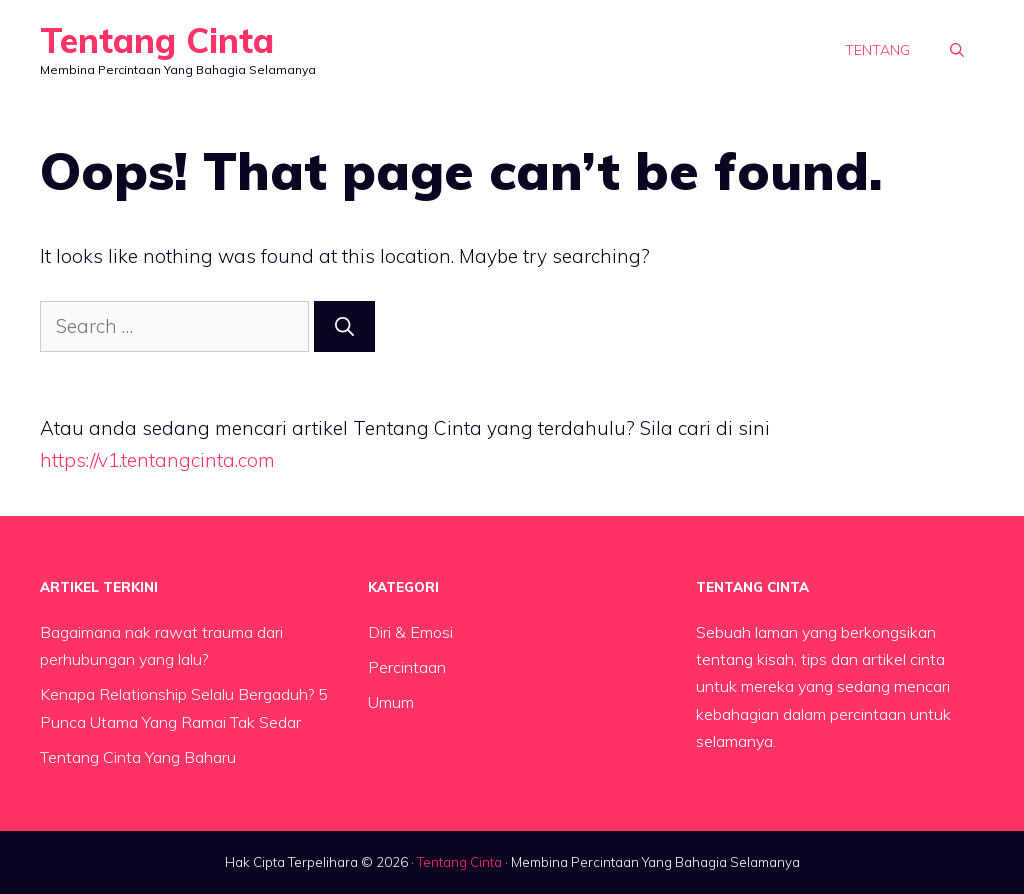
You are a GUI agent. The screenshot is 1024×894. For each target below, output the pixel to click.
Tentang (877, 50)
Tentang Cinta (157, 40)
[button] (957, 50)
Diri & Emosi (410, 632)
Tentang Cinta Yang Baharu (138, 757)
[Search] (344, 326)
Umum (391, 702)
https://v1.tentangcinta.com (157, 460)
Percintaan (407, 667)
